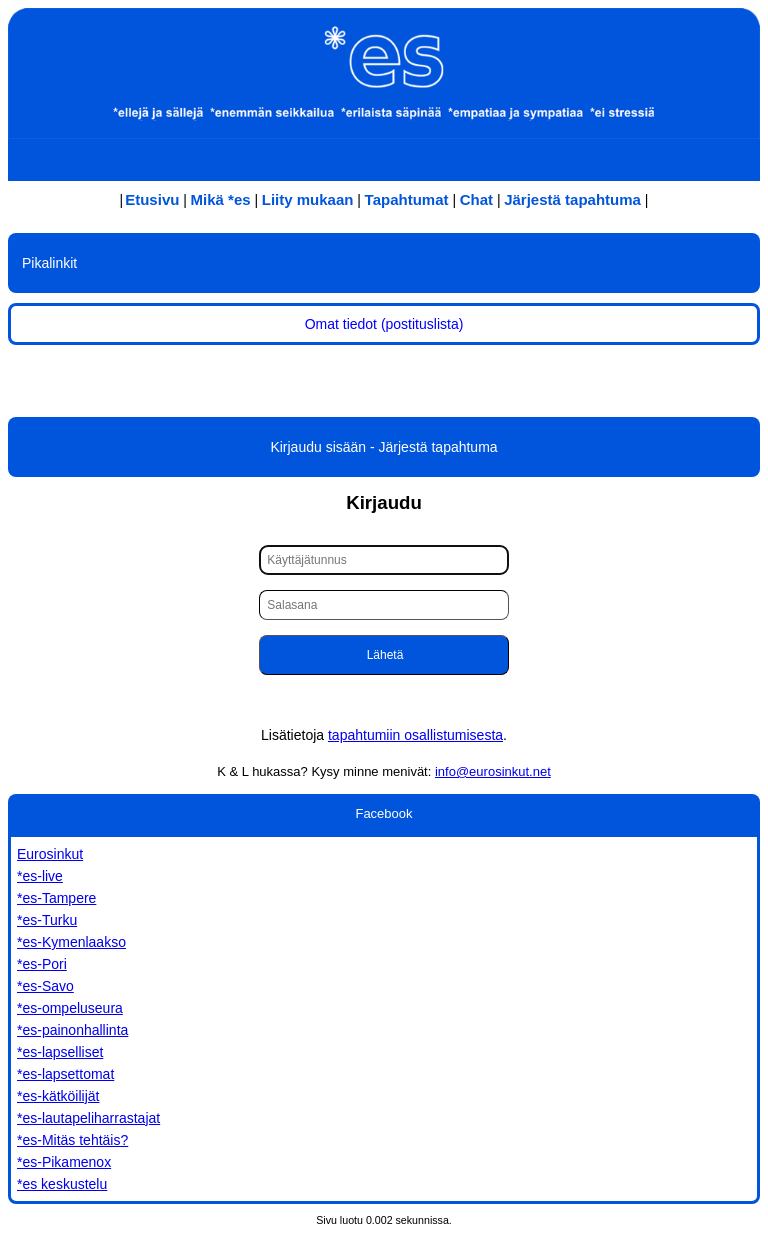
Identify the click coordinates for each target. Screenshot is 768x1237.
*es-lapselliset (60, 1052)
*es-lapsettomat (65, 1074)
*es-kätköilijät (58, 1096)
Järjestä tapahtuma (572, 199)
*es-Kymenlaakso (71, 942)
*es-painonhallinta (72, 1030)
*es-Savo (45, 986)
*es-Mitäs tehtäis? (72, 1140)
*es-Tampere (56, 898)
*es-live (40, 876)
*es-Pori (42, 964)
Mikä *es (221, 199)
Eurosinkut (50, 854)
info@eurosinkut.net (493, 771)
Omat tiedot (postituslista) (384, 324)
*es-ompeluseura (70, 1008)
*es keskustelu (62, 1184)
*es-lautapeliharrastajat (88, 1118)
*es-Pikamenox (64, 1162)
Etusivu (152, 199)
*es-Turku (47, 920)
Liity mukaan (308, 199)
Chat (476, 199)
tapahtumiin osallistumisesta (415, 735)
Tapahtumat (407, 199)
